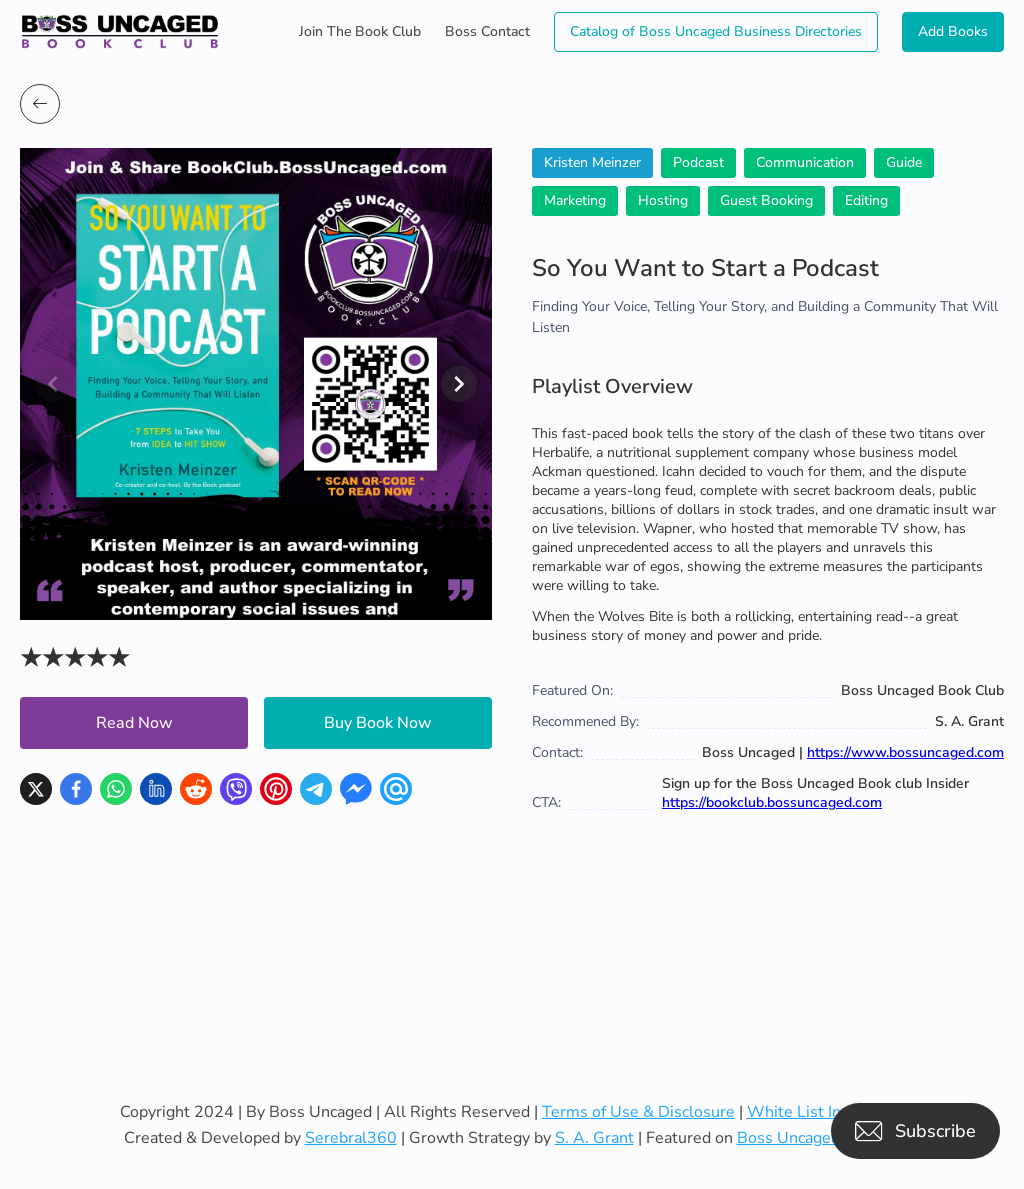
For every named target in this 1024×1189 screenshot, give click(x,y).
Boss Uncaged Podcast (819, 1138)
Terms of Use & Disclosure (638, 1112)
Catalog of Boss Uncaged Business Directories (716, 31)
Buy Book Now (378, 723)
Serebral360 (351, 1138)
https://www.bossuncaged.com (905, 752)
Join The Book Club (360, 31)
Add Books (953, 31)
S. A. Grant (594, 1138)
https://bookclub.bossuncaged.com (772, 802)
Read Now (134, 723)
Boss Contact (487, 31)
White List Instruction (826, 1112)
